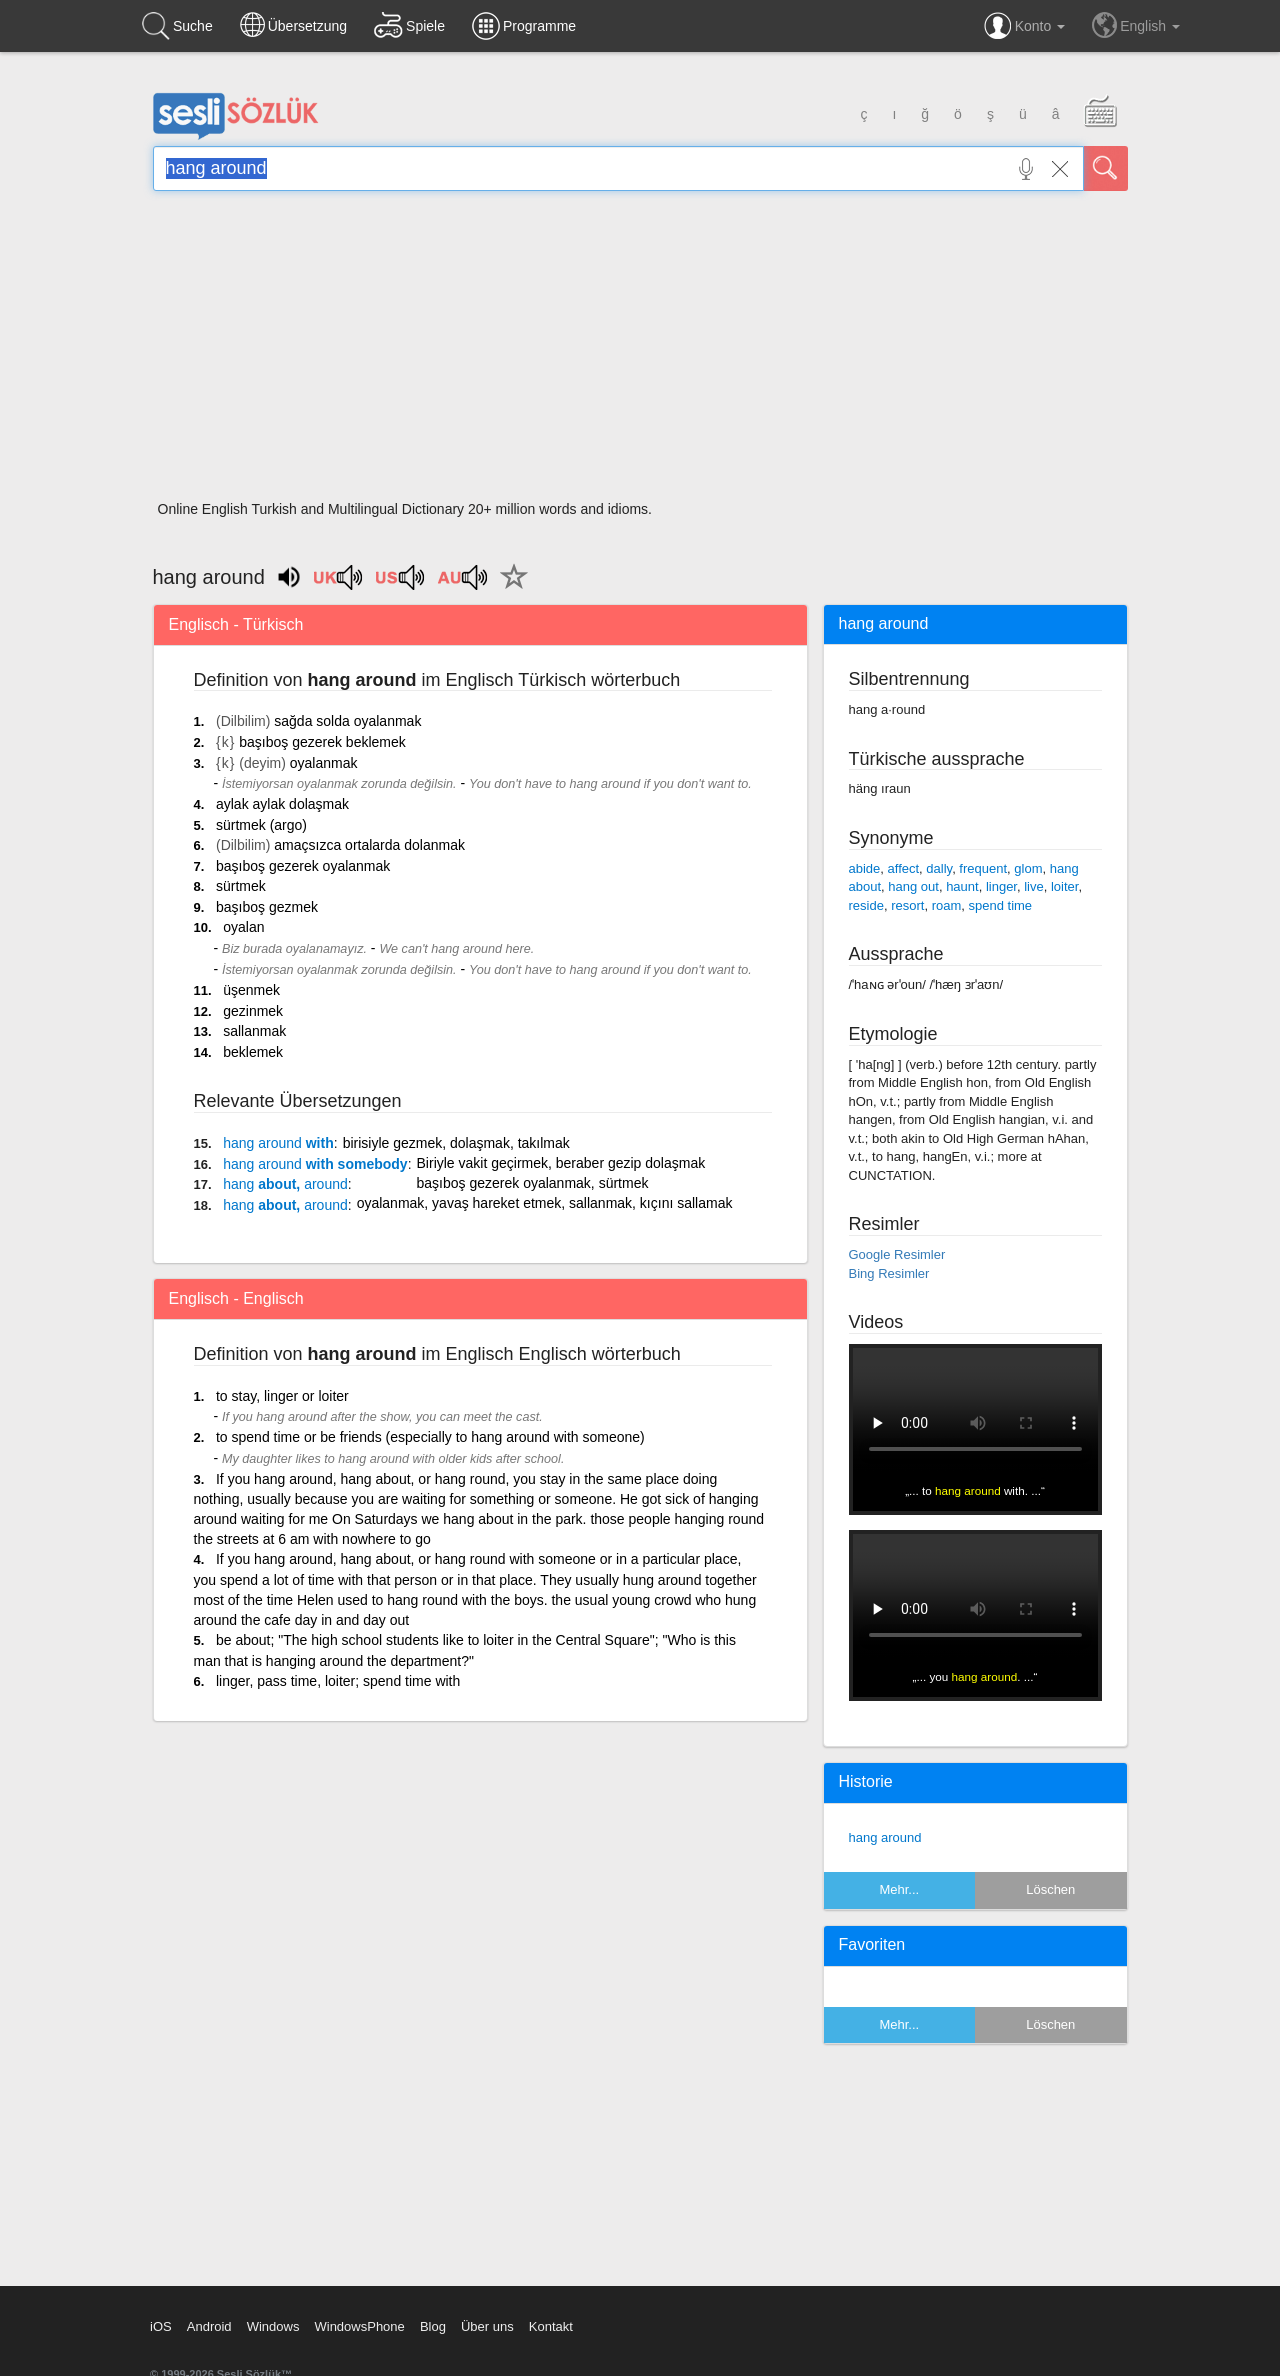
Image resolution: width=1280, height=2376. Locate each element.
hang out (913, 886)
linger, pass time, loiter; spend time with (338, 1681)
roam (947, 905)
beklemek (253, 1052)
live (1034, 886)
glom (1028, 868)
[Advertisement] (640, 352)
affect (904, 868)
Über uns (487, 2326)
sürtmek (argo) (261, 825)
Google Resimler (897, 1254)
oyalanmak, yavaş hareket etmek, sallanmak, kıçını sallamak (545, 1203)
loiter (1064, 886)
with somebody (315, 1164)
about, (285, 1184)
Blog (433, 2326)
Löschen (1050, 1889)
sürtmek (241, 886)
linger (1001, 886)
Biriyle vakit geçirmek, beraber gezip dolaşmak (561, 1163)
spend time (1000, 905)
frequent (983, 868)
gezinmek (253, 1011)
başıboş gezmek (267, 907)
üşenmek (251, 990)
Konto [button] (1024, 26)
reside (866, 905)
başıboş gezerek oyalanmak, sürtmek (533, 1183)
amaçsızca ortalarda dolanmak (369, 845)
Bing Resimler (889, 1273)
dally (939, 868)
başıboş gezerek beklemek (322, 742)
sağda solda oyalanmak (347, 721)
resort (907, 905)
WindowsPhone (359, 2326)
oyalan (243, 927)
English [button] (1136, 25)
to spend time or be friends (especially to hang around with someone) (430, 1437)
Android (209, 2326)
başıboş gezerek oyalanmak (303, 866)
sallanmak (254, 1031)
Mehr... (899, 1889)
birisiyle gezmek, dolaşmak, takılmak (456, 1143)
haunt (962, 886)
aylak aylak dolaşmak (282, 804)
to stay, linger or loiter (282, 1396)
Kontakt (551, 2326)
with (278, 1143)
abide (865, 868)
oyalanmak (324, 763)
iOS (161, 2326)
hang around (885, 1837)
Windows (273, 2326)
